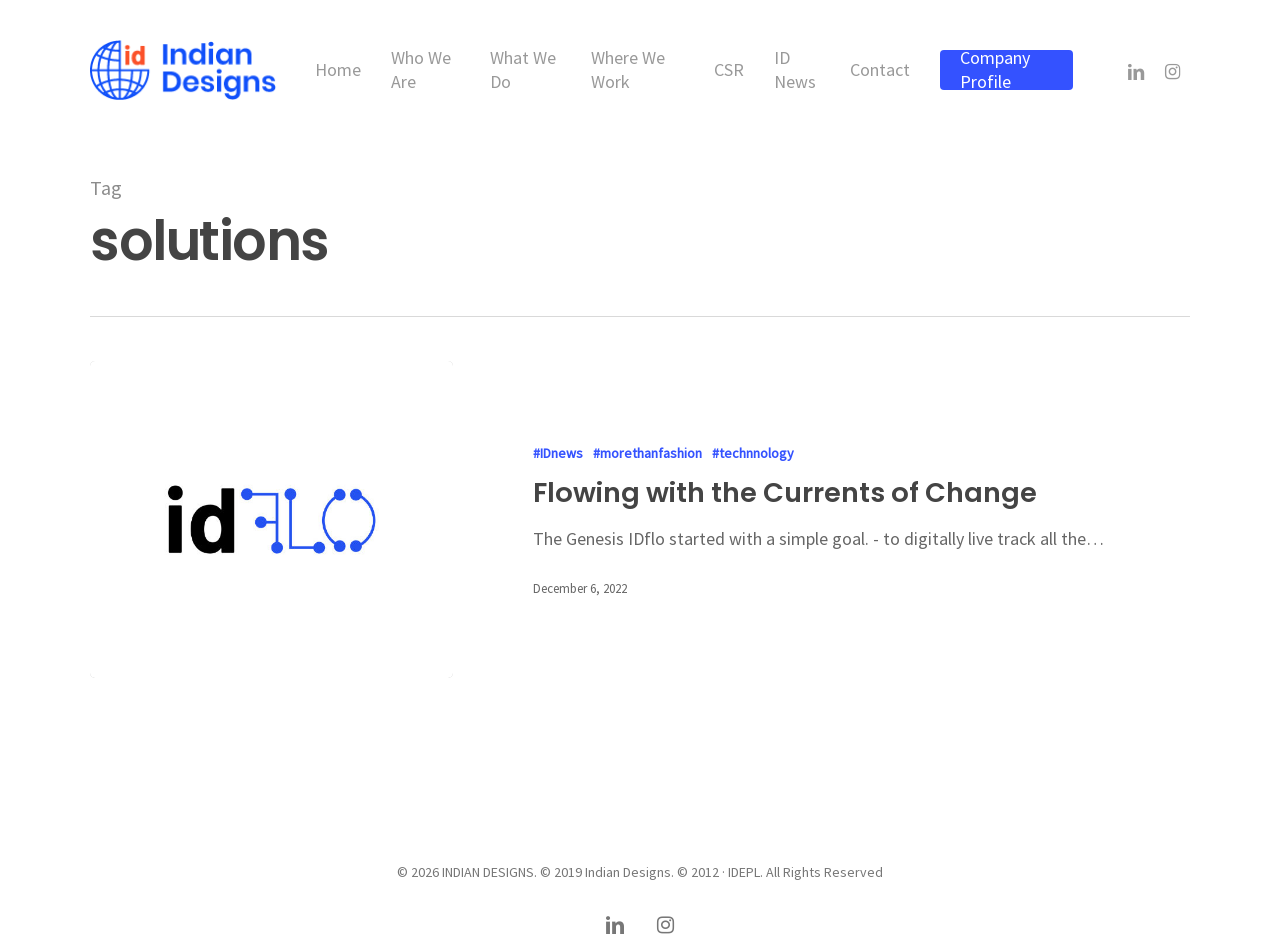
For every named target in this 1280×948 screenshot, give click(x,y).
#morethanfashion (647, 453)
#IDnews (558, 453)
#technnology (753, 453)
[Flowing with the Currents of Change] (271, 520)
